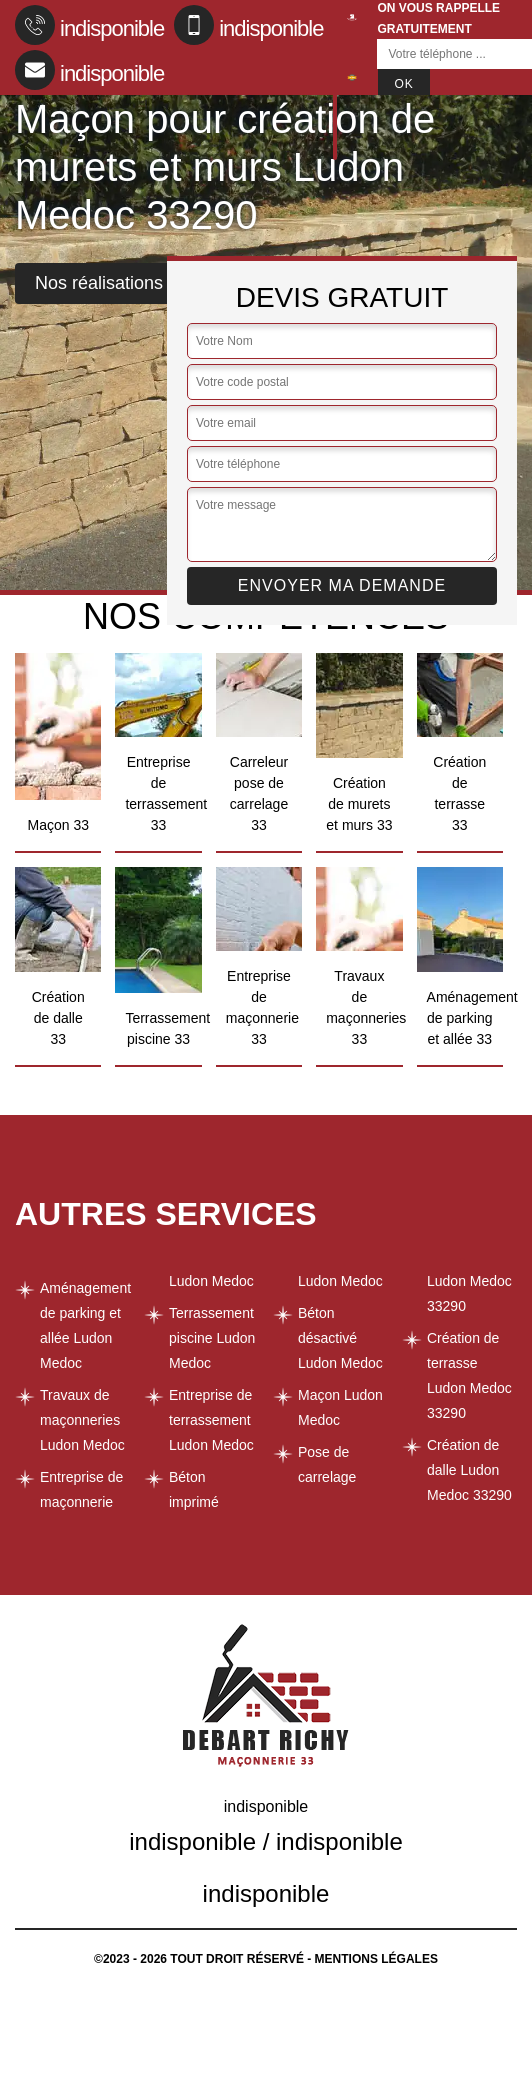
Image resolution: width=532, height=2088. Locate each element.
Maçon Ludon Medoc (340, 1407)
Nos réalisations (99, 283)
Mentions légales (376, 1959)
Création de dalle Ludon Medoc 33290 (469, 1470)
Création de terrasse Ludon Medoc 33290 (469, 1375)
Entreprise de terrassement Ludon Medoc (211, 1420)
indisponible (89, 25)
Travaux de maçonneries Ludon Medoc (82, 1420)
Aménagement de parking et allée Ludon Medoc (85, 1325)
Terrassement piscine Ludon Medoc (212, 1338)
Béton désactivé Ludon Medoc (340, 1338)
